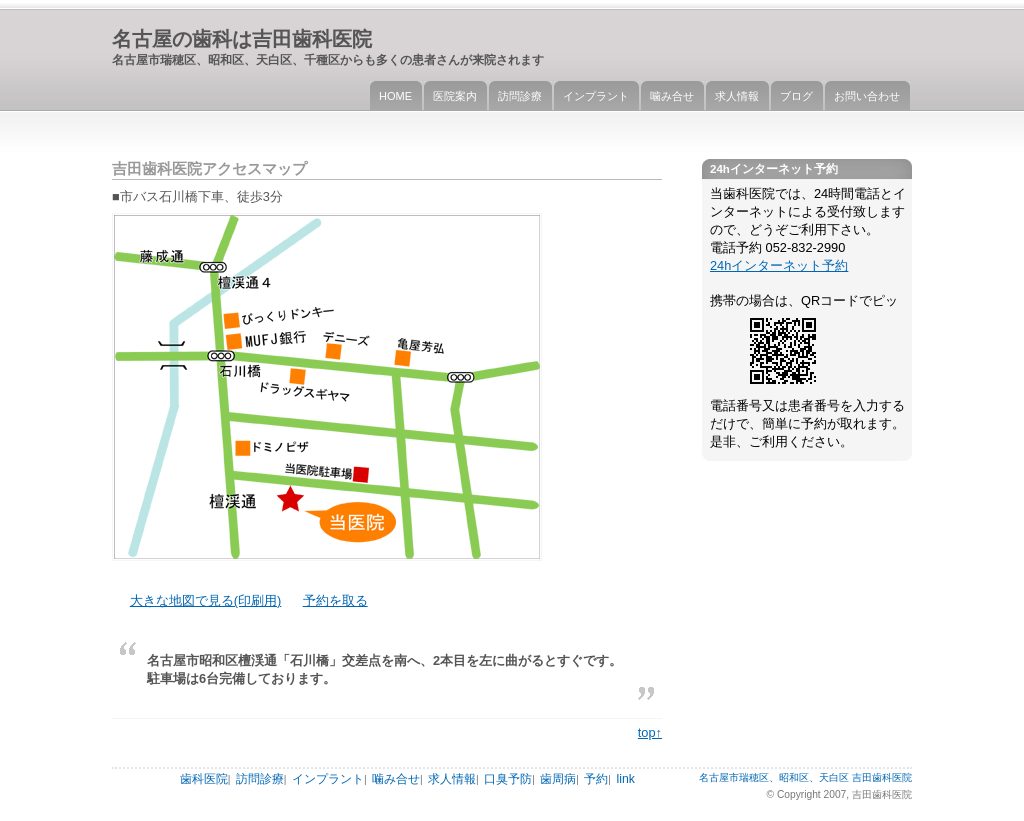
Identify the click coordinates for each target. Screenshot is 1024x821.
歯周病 (558, 779)
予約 (596, 779)
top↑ (650, 732)
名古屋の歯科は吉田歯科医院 (242, 38)
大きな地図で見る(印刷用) (206, 600)
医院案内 (455, 96)
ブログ (796, 96)
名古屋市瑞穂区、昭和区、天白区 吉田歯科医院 (805, 777)
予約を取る (335, 600)
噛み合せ (672, 96)
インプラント (596, 96)
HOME (395, 96)
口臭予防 (508, 779)
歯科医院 (204, 779)
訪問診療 (520, 96)
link (625, 779)
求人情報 (737, 96)
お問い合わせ (867, 96)
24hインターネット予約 (779, 265)
